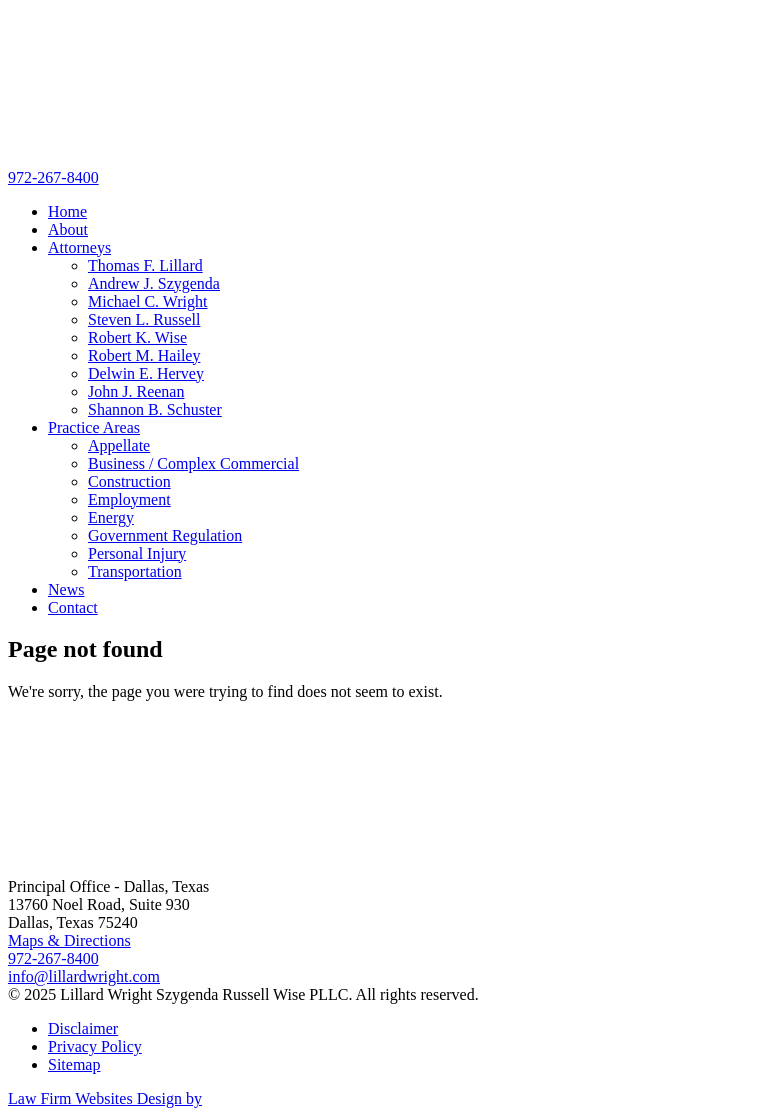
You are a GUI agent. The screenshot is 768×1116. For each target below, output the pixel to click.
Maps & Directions (69, 940)
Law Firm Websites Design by (105, 1098)
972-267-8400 (53, 177)
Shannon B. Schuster (155, 409)
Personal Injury (137, 553)
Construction (129, 481)
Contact (73, 607)
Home (67, 211)
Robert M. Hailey (144, 355)
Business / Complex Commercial (193, 463)
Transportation (135, 571)
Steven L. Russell (144, 319)
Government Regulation (165, 535)
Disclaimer (83, 1028)
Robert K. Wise (137, 337)
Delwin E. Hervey (146, 373)
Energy (111, 517)
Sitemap (74, 1064)
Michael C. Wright (147, 301)
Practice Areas (94, 427)
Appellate (119, 445)
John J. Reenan (136, 391)
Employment (129, 499)
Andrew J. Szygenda (154, 283)
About (68, 229)
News (66, 589)
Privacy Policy (95, 1046)
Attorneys (79, 247)
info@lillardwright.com (84, 976)
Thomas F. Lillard (145, 265)
